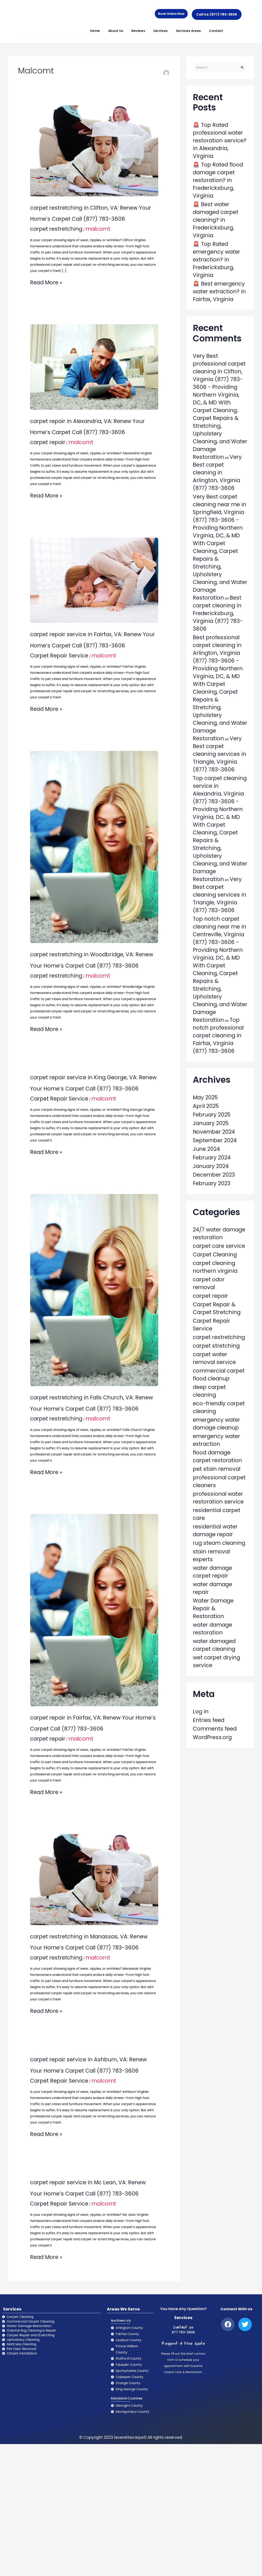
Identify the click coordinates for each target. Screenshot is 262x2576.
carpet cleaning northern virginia (219, 1712)
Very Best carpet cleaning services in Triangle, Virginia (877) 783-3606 (219, 1032)
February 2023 (215, 1602)
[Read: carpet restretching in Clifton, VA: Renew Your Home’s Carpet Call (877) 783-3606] (94, 150)
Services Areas (188, 30)
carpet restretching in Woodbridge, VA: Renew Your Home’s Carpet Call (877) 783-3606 (92, 1008)
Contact (216, 30)
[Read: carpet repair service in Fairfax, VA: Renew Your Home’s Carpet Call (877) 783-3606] (94, 608)
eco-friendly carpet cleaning (218, 1913)
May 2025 (208, 1502)
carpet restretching (61, 241)
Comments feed (219, 2337)
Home (95, 30)
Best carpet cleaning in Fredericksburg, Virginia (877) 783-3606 (217, 829)
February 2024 (215, 1572)
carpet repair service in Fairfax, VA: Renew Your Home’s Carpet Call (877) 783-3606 (90, 673)
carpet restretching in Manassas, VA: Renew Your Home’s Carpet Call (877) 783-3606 (90, 2036)
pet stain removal (207, 2008)
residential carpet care (211, 2083)
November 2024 (218, 1542)
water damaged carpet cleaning (219, 2246)
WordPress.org (215, 2347)
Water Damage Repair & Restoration (217, 2203)
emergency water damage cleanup (217, 1936)
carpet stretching (209, 1827)
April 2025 (208, 1512)
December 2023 (218, 1592)
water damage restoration (217, 2227)
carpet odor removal (211, 1731)
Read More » (49, 296)
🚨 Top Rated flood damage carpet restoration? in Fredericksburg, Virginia (217, 213)
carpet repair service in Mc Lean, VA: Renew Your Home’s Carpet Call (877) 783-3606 (90, 2310)
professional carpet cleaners (218, 2027)
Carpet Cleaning (219, 1697)
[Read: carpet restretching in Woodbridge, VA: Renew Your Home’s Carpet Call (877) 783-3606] (94, 889)
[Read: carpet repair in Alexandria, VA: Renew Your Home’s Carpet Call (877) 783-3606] (94, 380)
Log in (202, 2317)
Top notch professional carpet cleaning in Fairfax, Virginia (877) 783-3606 (220, 1427)
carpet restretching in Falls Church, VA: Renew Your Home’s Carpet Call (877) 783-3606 (92, 1480)
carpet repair (51, 468)
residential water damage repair (219, 2103)
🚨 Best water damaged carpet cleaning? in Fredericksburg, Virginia (220, 269)
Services (160, 30)
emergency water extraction (219, 1960)
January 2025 (214, 1532)
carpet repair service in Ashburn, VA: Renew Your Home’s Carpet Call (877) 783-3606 (90, 2173)
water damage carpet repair (217, 2160)
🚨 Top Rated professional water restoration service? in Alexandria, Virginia (214, 153)
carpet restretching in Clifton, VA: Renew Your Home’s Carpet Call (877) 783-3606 (90, 218)
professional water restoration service (212, 2055)
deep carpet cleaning (212, 1894)
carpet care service (211, 1683)
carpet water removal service (218, 1846)
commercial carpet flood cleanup (212, 1870)
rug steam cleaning (209, 2122)
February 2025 (215, 1522)
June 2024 (209, 1562)
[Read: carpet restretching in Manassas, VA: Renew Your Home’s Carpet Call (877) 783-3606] (94, 1968)
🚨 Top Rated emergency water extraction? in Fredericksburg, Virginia (217, 325)
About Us (115, 30)
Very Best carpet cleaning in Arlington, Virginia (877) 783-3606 (219, 627)
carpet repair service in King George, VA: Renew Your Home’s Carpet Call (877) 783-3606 (94, 1145)
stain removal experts (215, 2141)
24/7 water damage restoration (210, 1659)
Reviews (138, 30)
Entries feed (211, 2327)
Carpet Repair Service (64, 696)
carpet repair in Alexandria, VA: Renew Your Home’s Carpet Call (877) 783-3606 (90, 446)
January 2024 (214, 1582)
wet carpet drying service (215, 2265)
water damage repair (217, 2179)
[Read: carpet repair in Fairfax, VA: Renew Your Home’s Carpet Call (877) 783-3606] (94, 1695)
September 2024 (219, 1552)
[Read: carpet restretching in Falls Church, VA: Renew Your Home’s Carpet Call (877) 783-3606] (94, 1361)
